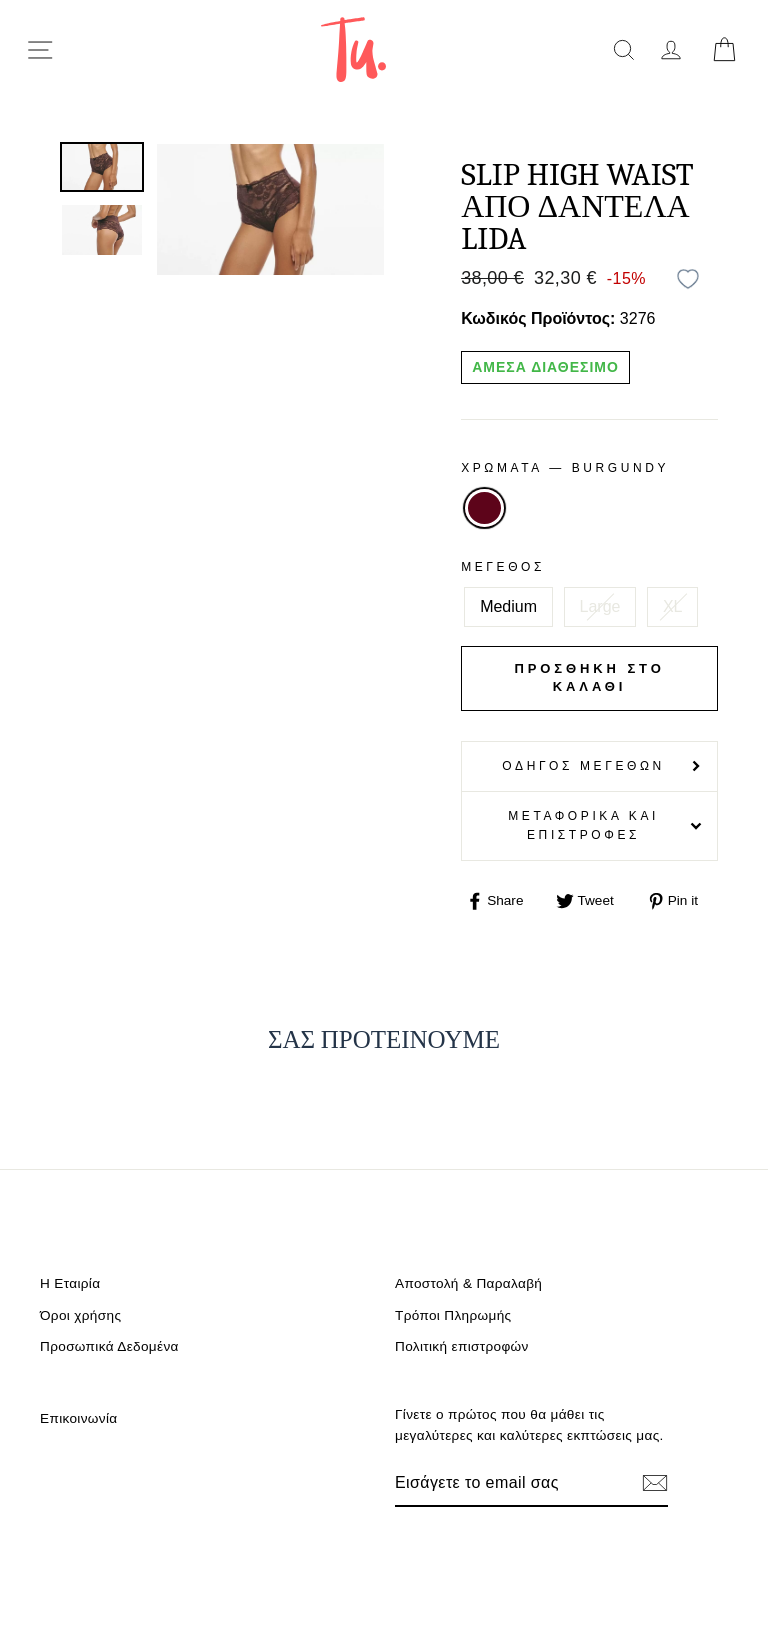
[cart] (724, 49)
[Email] (510, 1483)
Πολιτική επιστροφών (462, 1346)
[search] (623, 49)
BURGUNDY (484, 508)
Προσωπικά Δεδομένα (109, 1346)
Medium (508, 606)
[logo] (353, 49)
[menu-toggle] (40, 50)
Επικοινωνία (79, 1418)
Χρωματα (565, 468)
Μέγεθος (503, 567)
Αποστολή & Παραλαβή (468, 1283)
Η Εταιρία (70, 1283)
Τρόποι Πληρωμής (453, 1315)
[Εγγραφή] (655, 1483)
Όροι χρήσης (80, 1315)
